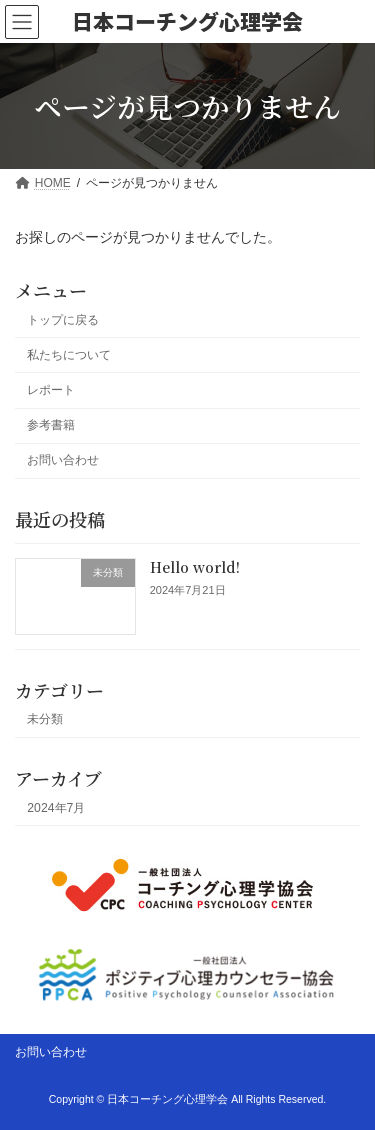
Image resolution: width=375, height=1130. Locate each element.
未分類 (45, 720)
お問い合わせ (63, 460)
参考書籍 (51, 425)
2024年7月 (56, 808)
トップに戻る (63, 320)
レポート (51, 390)
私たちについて (69, 355)
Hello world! (195, 567)
